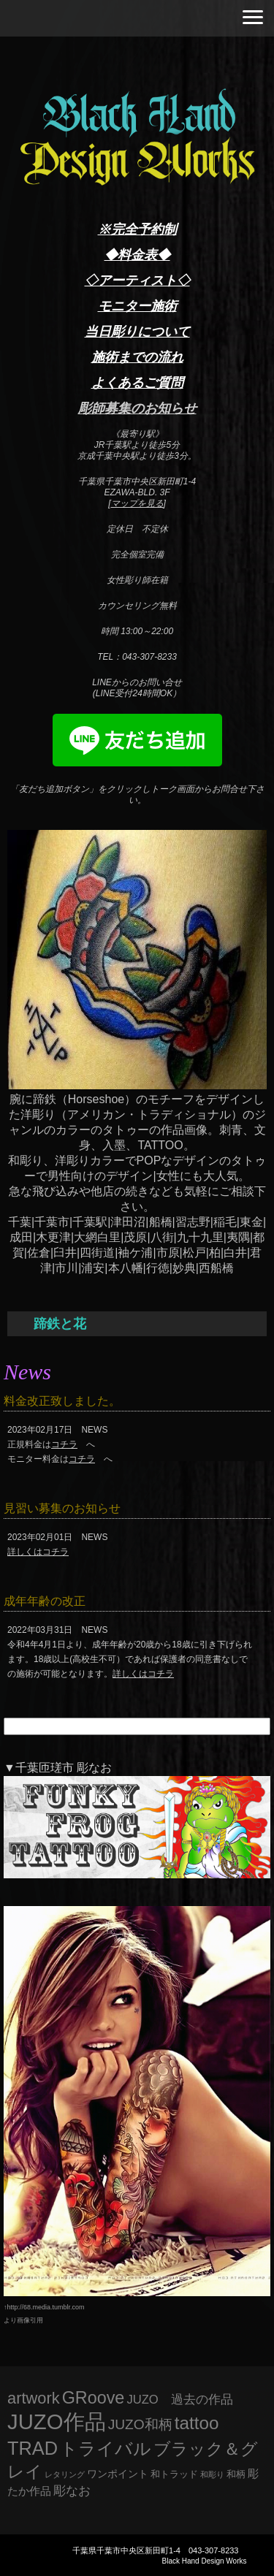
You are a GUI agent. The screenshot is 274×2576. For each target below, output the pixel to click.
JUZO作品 (56, 2421)
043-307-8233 (214, 2550)
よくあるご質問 (137, 383)
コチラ (64, 1444)
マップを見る (137, 503)
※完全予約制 (137, 229)
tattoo (197, 2423)
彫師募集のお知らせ (137, 408)
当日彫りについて (137, 331)
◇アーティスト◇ (137, 280)
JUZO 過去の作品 (179, 2400)
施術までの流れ (137, 357)
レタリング (65, 2474)
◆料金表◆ (137, 255)
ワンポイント (117, 2474)
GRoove (93, 2397)
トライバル (105, 2448)
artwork (33, 2398)
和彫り (212, 2474)
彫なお (72, 2491)
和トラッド (174, 2474)
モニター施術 (137, 306)
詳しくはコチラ (38, 1552)
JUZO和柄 (140, 2424)
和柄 (236, 2474)
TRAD (32, 2448)
